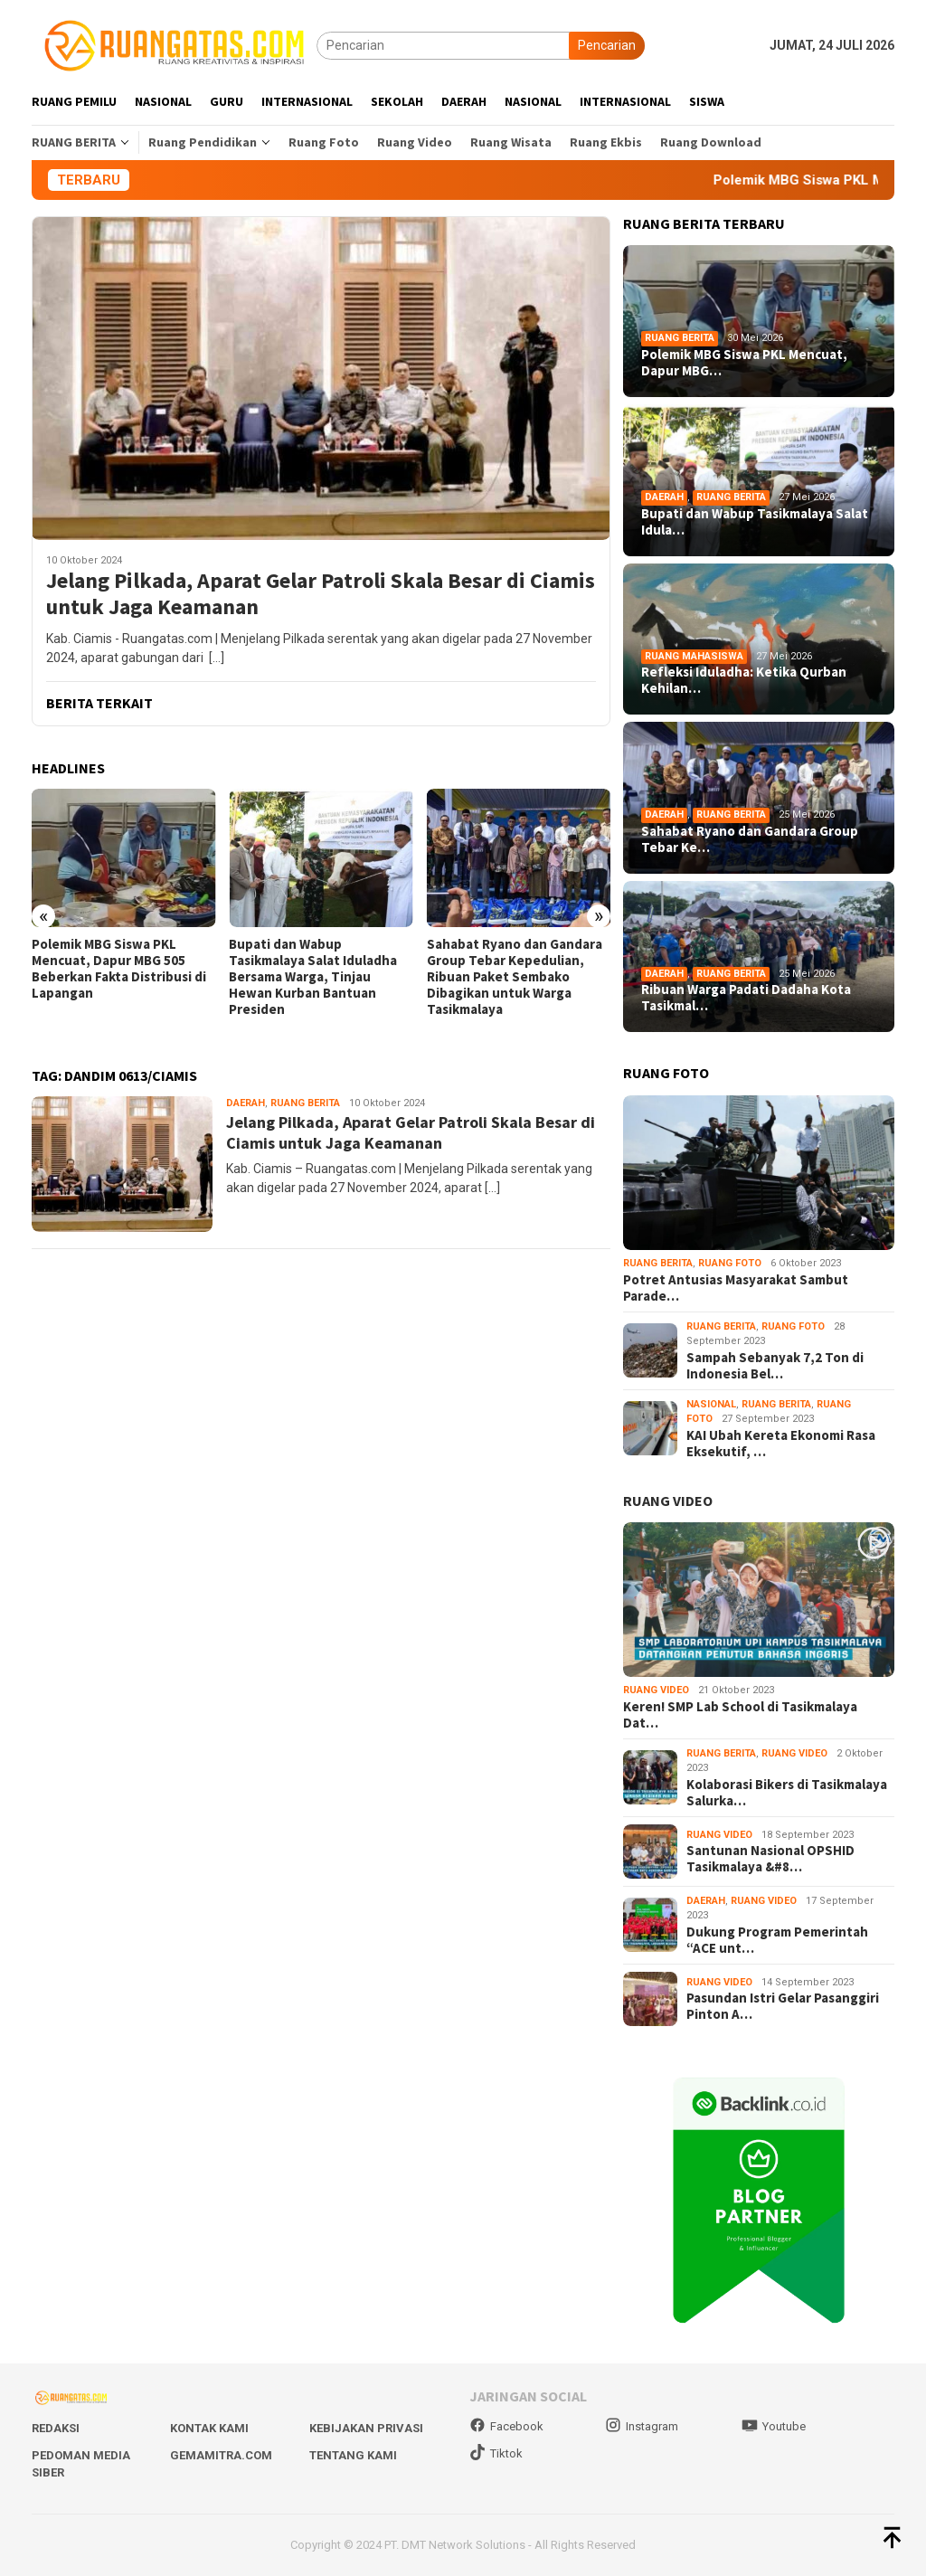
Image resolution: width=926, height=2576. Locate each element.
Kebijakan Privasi (366, 2428)
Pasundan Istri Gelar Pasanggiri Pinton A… (782, 2006)
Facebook (506, 2426)
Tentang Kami (353, 2455)
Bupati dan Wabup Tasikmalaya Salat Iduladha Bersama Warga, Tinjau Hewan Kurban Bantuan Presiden (313, 977)
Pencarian (607, 45)
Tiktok (496, 2453)
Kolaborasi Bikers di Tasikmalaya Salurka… (786, 1792)
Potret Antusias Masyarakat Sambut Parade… (735, 1288)
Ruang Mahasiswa (694, 656)
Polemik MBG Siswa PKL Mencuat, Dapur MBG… (744, 362)
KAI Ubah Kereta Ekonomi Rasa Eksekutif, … (780, 1443)
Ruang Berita (305, 1103)
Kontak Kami (209, 2428)
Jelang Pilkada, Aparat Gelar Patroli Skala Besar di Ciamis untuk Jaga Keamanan (320, 594)
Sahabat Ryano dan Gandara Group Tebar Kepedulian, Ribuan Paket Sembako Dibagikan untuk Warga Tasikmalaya (514, 977)
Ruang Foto (729, 1263)
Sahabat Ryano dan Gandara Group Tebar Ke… (749, 839)
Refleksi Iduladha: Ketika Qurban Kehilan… (743, 680)
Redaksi (56, 2428)
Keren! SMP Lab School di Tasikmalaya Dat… (740, 1715)
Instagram (641, 2426)
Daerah (245, 1103)
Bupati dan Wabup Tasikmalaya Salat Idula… (754, 522)
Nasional (711, 1404)
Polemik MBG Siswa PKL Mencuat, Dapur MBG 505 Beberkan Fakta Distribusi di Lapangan (119, 968)
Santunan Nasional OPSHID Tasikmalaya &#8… (770, 1858)
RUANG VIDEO (668, 1501)
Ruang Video (656, 1690)
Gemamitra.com (221, 2455)
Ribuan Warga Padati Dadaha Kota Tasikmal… (746, 997)
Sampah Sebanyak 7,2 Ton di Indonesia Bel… (775, 1366)
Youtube (774, 2426)
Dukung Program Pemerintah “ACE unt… (777, 1940)
